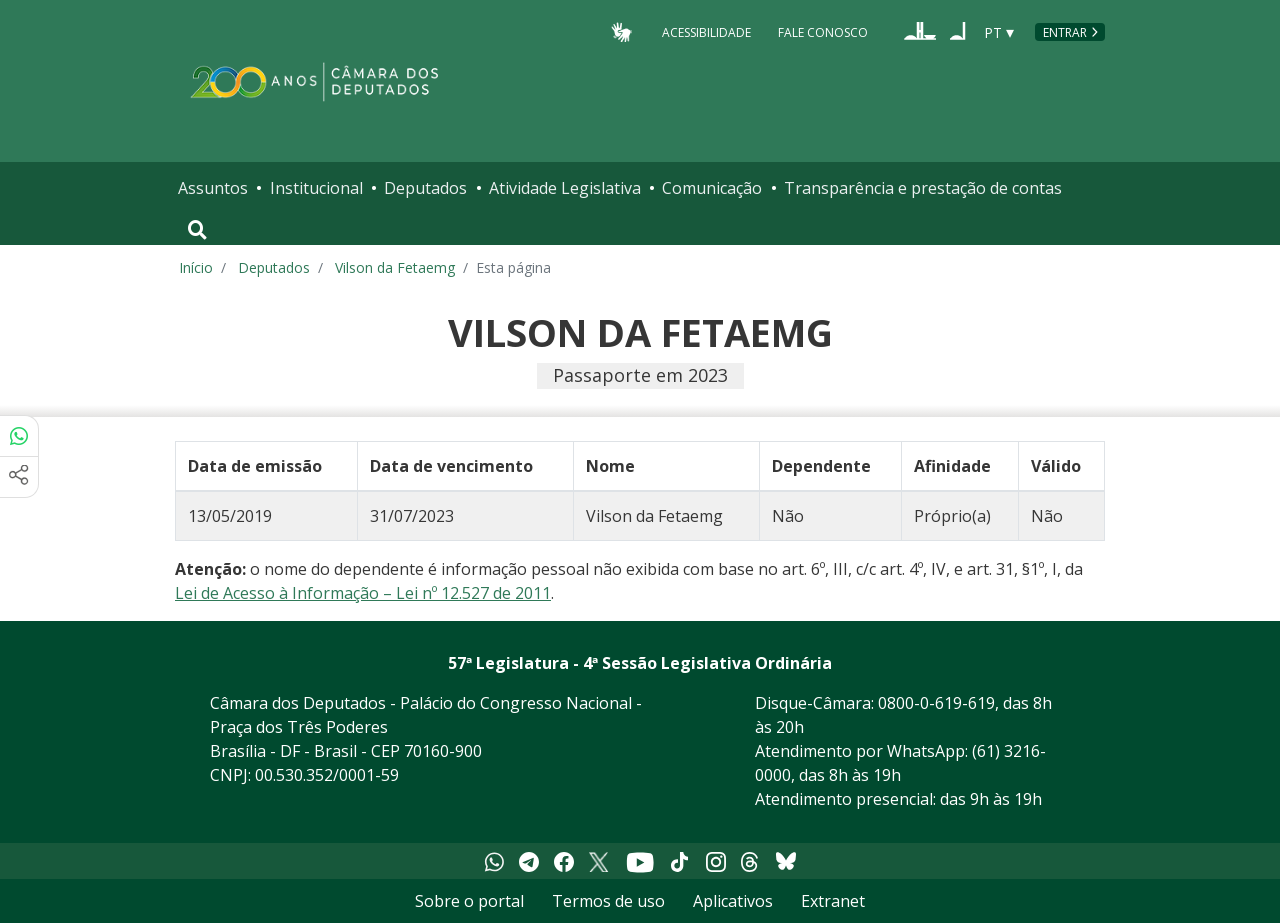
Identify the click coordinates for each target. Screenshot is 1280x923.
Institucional (316, 188)
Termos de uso (608, 901)
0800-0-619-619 (936, 703)
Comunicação (712, 188)
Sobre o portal (469, 901)
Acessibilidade (706, 31)
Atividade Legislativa (565, 188)
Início (196, 267)
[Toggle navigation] (197, 230)
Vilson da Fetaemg (395, 267)
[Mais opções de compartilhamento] (19, 477)
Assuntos (213, 188)
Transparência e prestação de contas (923, 188)
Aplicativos (733, 901)
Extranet (833, 901)
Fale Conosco (823, 31)
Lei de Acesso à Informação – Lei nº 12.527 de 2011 (363, 593)
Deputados (425, 188)
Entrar (1065, 32)
